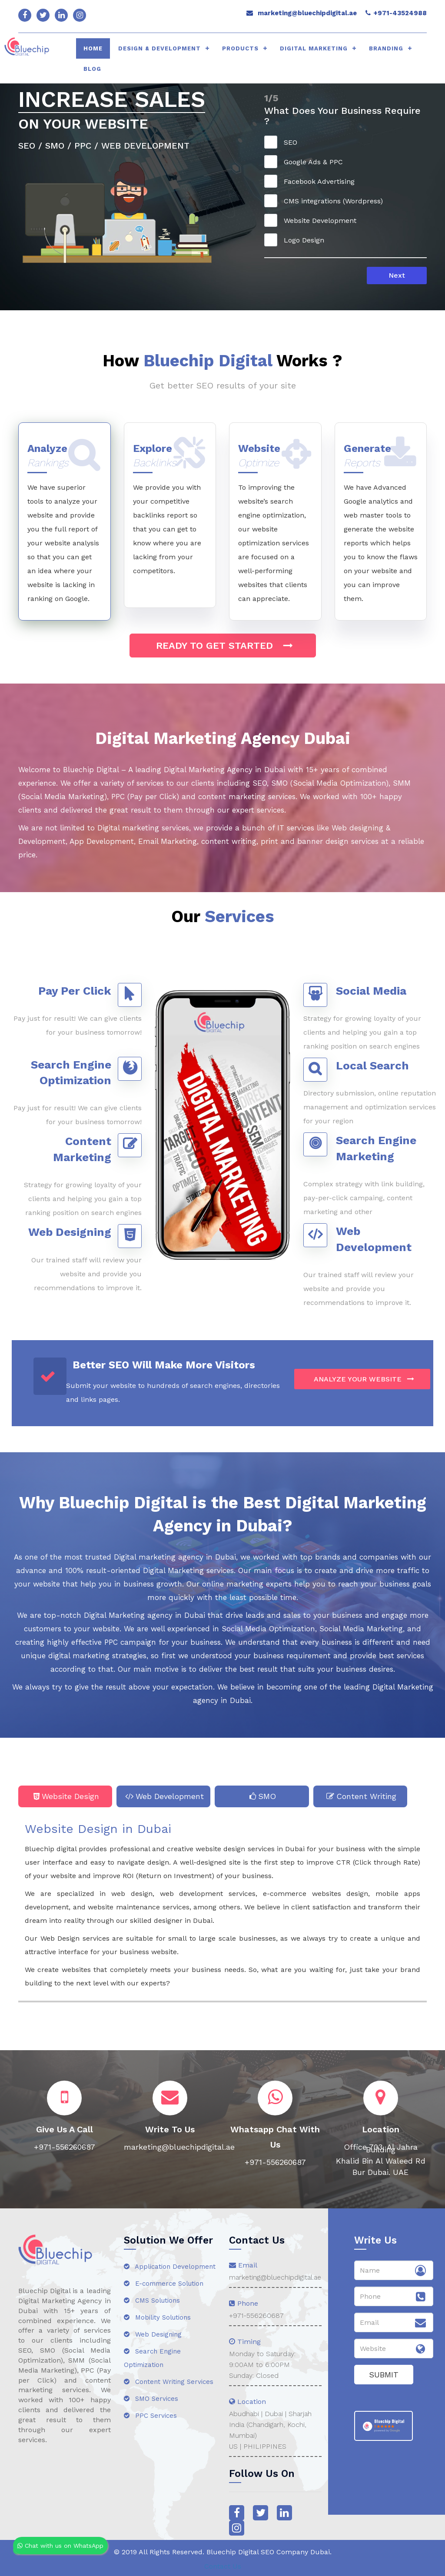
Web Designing (153, 2334)
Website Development (313, 220)
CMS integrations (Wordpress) (326, 200)
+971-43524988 (400, 13)
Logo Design (297, 239)
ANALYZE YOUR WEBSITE (362, 1379)
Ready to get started (223, 645)
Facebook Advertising (312, 181)
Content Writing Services (168, 2382)
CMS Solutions (152, 2300)
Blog (92, 69)
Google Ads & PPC (306, 161)
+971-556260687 (256, 2315)
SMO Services (151, 2399)
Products (240, 48)
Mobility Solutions (157, 2317)
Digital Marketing (314, 48)
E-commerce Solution (163, 2283)
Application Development (170, 2267)
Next (397, 275)
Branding (386, 48)
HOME (93, 48)
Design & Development (159, 48)
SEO (283, 142)
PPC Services (150, 2416)
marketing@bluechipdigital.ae (307, 13)
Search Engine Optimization (152, 2358)
